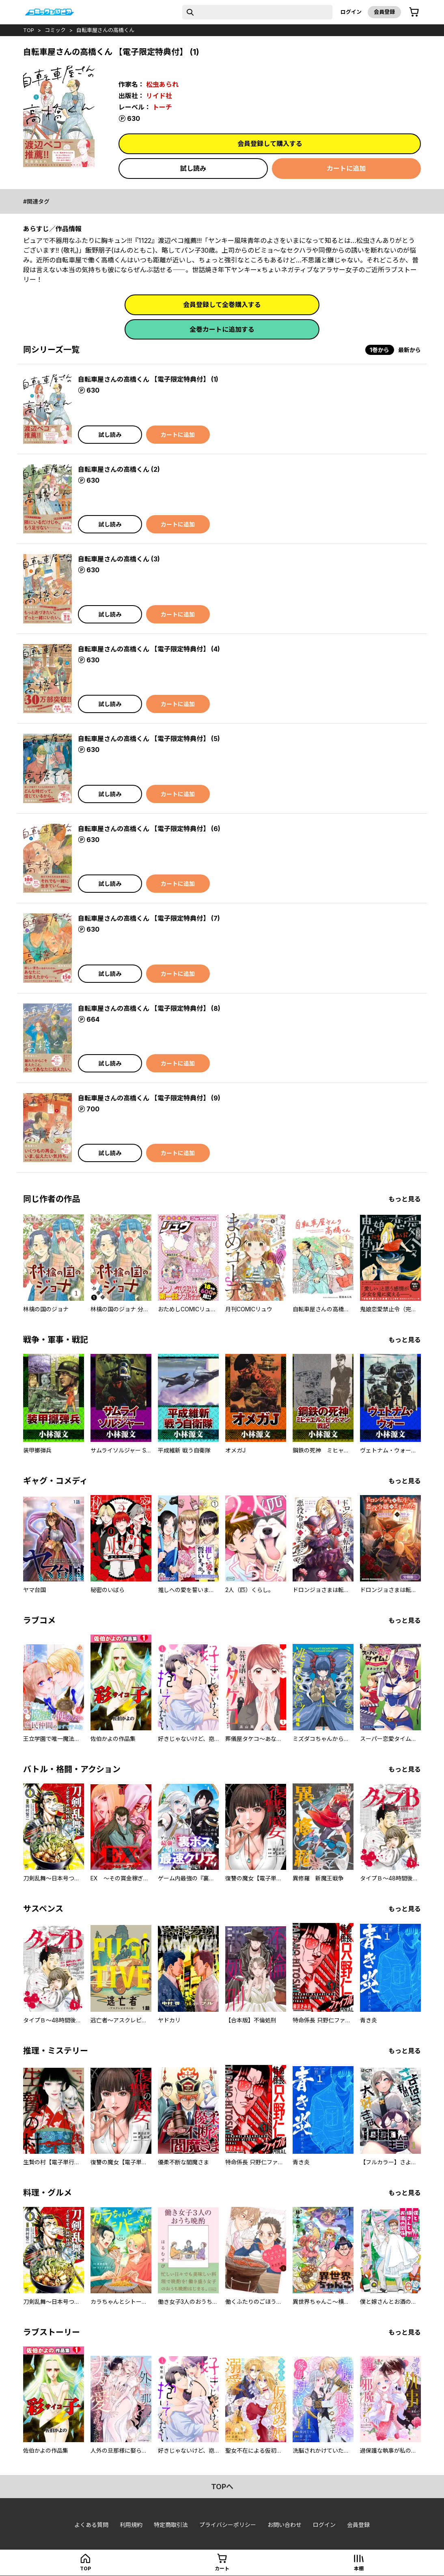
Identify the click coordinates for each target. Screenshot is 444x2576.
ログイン (351, 12)
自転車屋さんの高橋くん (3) (119, 559)
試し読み (193, 168)
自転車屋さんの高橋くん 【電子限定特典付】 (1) (148, 379)
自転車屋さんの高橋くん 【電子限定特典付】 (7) (149, 918)
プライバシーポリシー (227, 2524)
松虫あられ (162, 84)
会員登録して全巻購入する (222, 305)
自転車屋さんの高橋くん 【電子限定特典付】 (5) (149, 739)
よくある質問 (91, 2524)
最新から (409, 349)
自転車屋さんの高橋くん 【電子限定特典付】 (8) (149, 1008)
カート (222, 2568)
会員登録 (384, 12)
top (28, 30)
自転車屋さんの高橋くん (105, 30)
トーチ (162, 107)
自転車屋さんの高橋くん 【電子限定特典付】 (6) (149, 829)
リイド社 (159, 96)
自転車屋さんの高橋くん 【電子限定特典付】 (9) (149, 1098)
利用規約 (131, 2524)
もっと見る (404, 1199)
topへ (222, 2486)
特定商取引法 (171, 2524)
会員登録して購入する (269, 144)
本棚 (359, 2568)
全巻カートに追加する (222, 329)
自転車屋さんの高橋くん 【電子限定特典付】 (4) (149, 649)
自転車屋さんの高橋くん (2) (119, 469)
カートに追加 (346, 168)
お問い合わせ (284, 2524)
